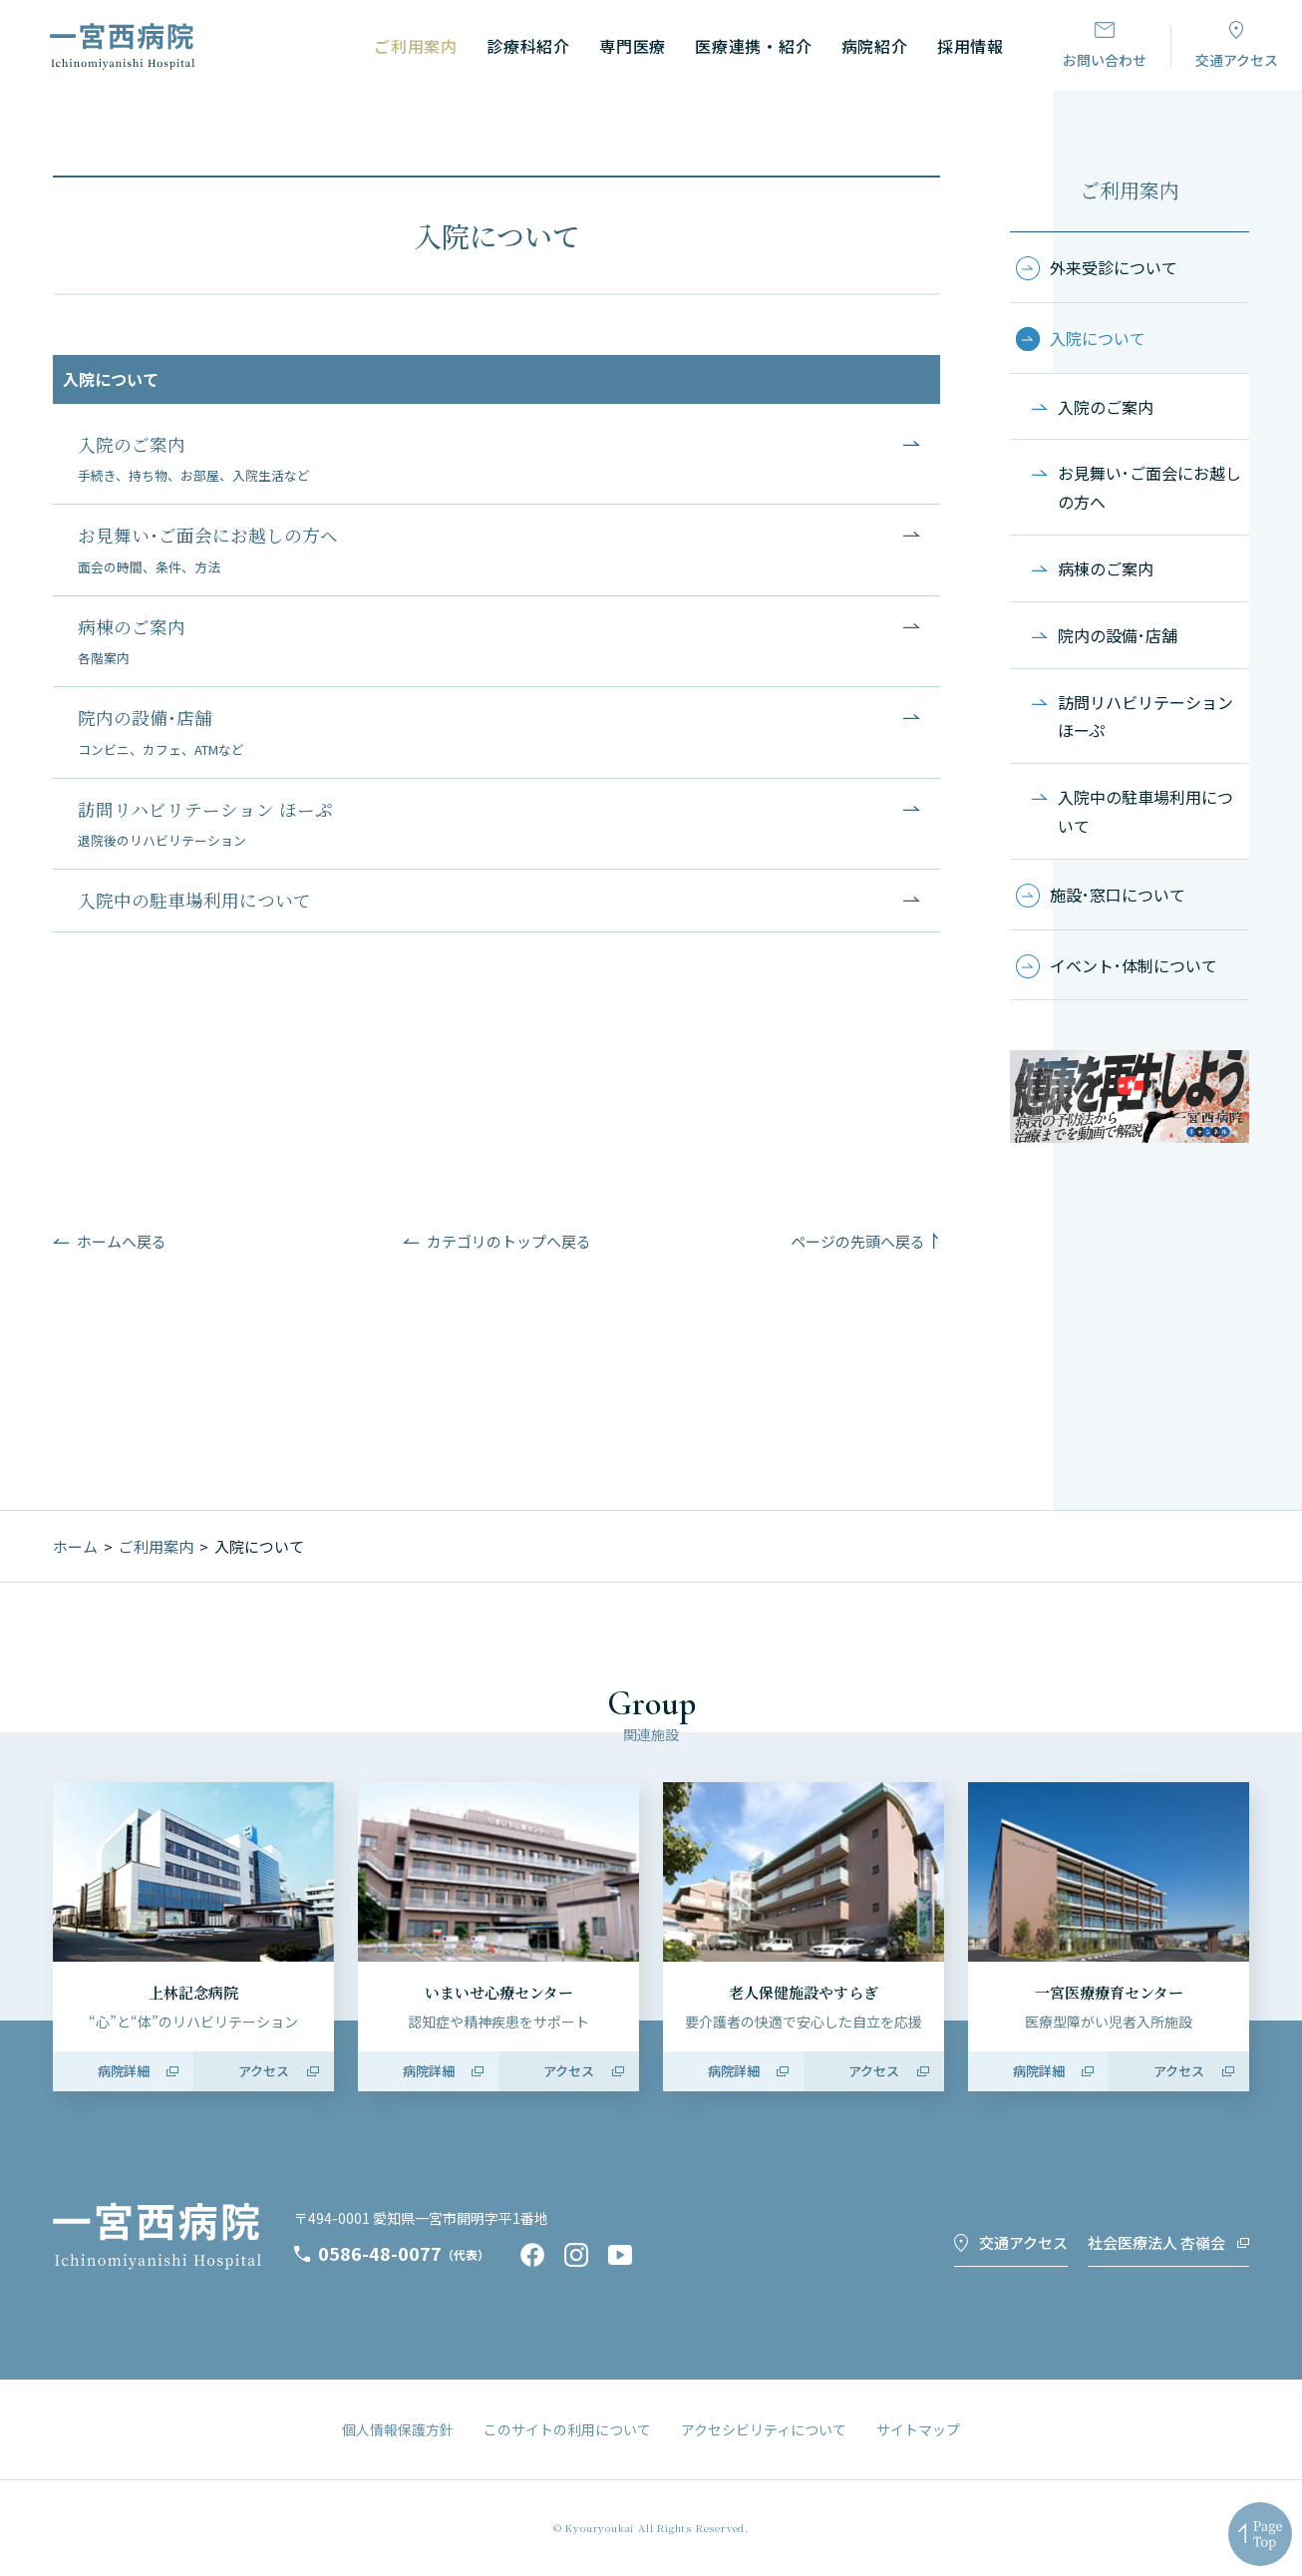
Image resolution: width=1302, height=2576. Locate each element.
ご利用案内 (1129, 190)
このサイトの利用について (567, 2429)
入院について (1097, 338)
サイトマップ (918, 2429)
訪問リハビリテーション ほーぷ (1145, 716)
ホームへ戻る (121, 1241)
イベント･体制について (1133, 965)
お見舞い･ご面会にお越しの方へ (1149, 487)
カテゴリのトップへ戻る (509, 1241)
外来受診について (1113, 267)
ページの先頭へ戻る (858, 1241)
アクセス (263, 2070)
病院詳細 (124, 2070)
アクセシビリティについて (763, 2429)
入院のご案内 (1105, 407)
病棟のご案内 (1105, 568)
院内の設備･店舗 (1117, 635)
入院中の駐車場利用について (1145, 811)
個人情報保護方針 (398, 2429)
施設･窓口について (1117, 895)
